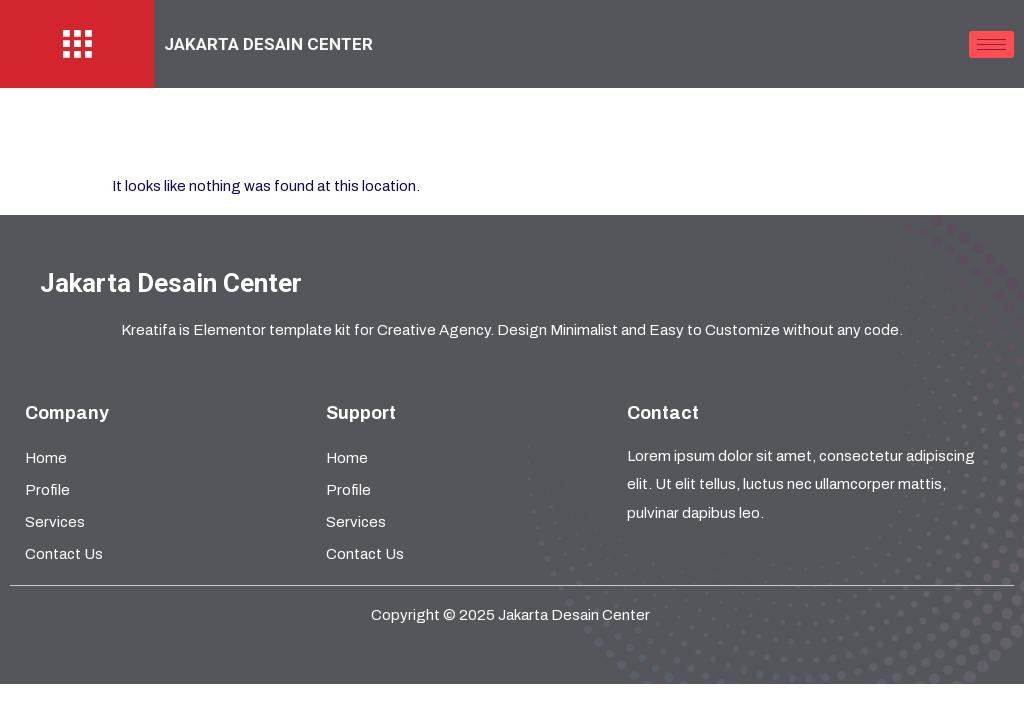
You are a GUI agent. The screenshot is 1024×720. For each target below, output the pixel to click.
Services (55, 522)
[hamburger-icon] (991, 44)
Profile (47, 490)
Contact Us (64, 554)
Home (46, 458)
